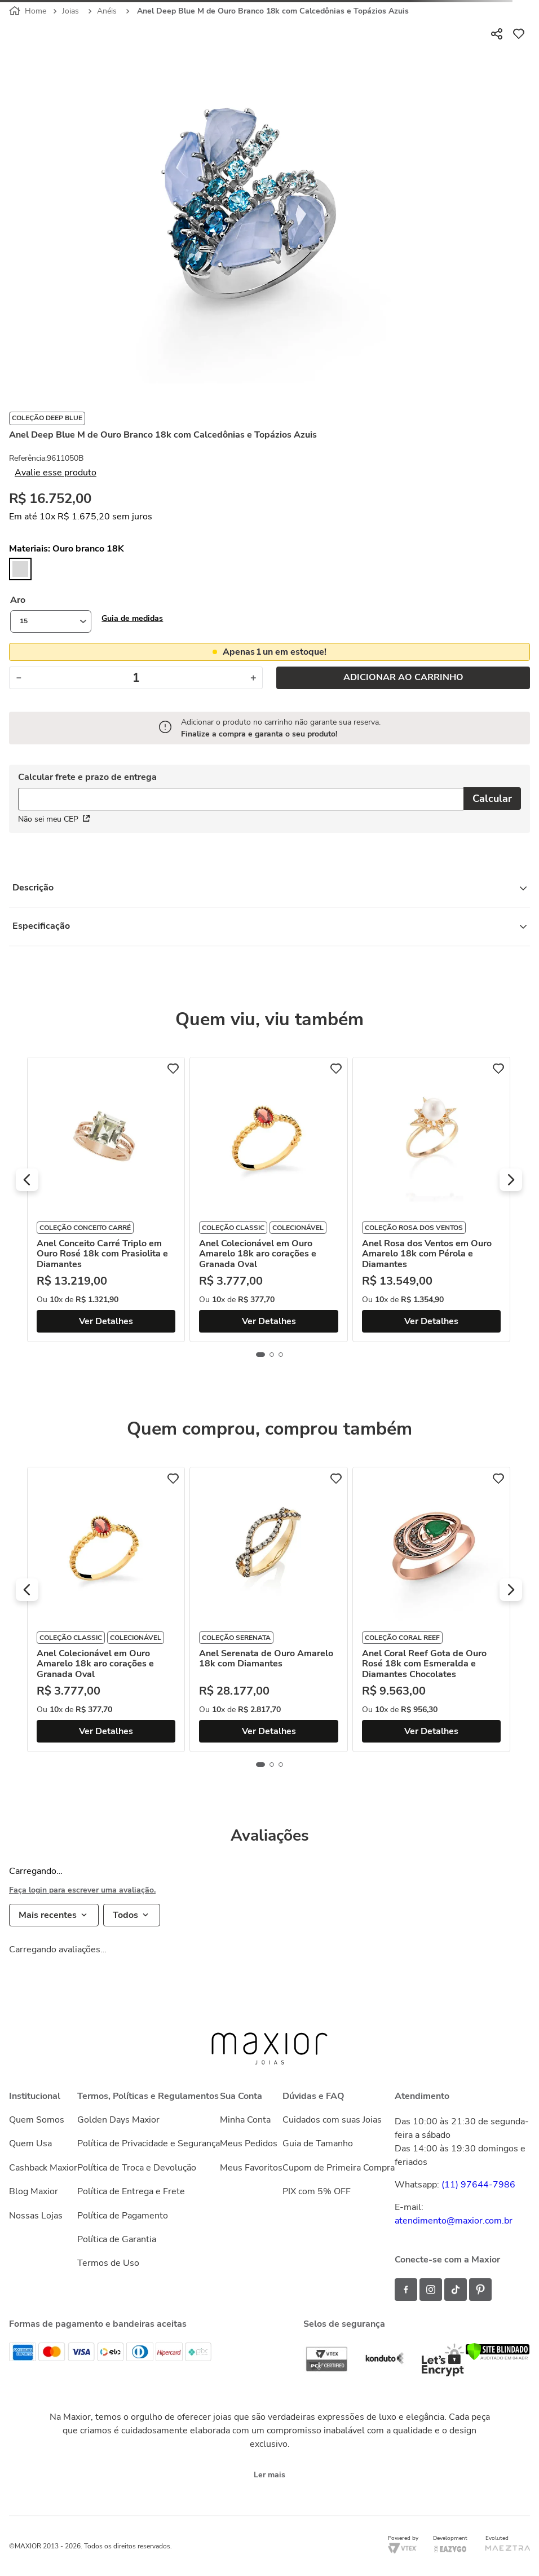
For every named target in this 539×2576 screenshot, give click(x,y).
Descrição (269, 887)
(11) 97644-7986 (478, 2184)
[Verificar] (497, 2358)
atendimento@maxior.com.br (454, 2221)
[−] (18, 678)
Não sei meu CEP (54, 819)
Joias (70, 11)
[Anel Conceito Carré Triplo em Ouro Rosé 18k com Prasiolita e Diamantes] (106, 1199)
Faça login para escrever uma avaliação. (82, 1890)
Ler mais (269, 2474)
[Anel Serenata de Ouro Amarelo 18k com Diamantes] (268, 1609)
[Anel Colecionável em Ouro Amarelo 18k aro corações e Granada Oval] (268, 1199)
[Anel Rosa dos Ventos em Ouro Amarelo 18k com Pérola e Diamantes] (431, 1199)
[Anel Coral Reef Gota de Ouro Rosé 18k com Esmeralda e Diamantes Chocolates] (431, 1609)
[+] (253, 678)
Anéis (107, 11)
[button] (132, 618)
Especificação (269, 926)
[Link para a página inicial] (28, 11)
